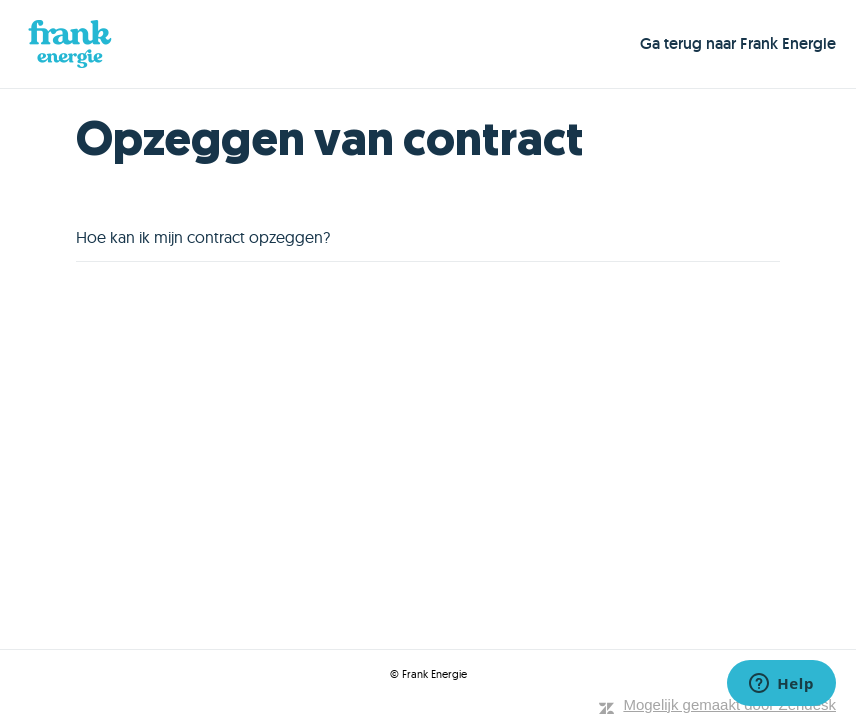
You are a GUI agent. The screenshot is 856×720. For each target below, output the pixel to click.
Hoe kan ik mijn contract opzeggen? (203, 237)
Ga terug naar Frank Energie (738, 43)
